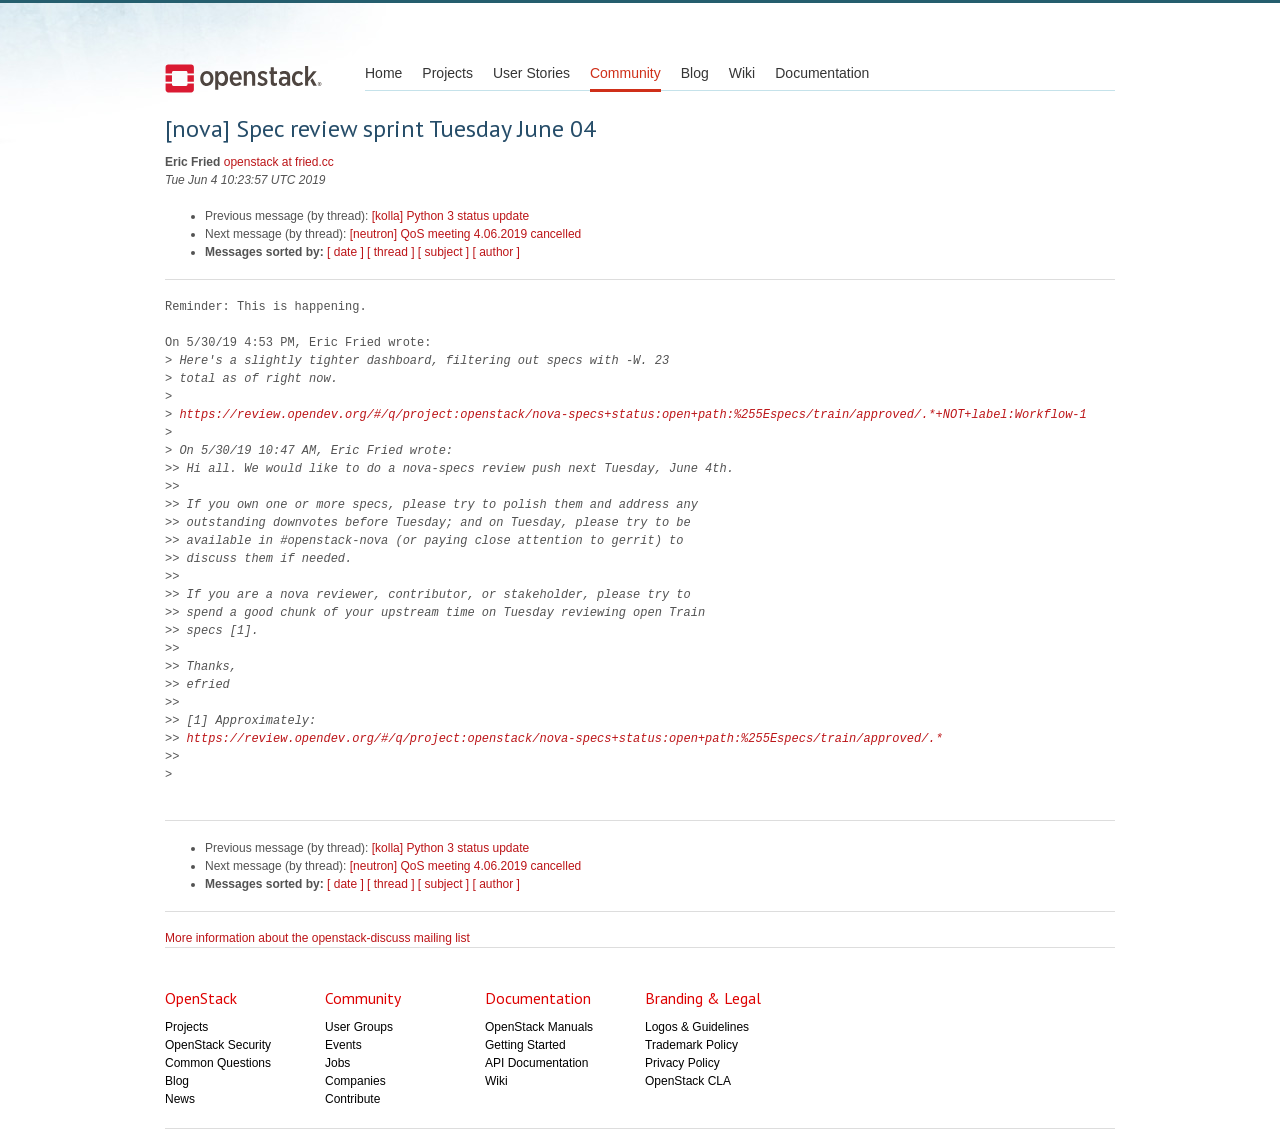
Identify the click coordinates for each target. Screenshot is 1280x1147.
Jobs (337, 1063)
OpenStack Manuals (539, 1027)
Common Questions (218, 1063)
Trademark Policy (691, 1045)
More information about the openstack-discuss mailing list (317, 938)
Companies (355, 1081)
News (180, 1099)
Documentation (822, 73)
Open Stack (243, 78)
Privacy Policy (682, 1063)
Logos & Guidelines (697, 1027)
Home (383, 73)
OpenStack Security (218, 1045)
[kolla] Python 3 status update (450, 216)
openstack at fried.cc (279, 162)
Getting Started (525, 1045)
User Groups (359, 1027)
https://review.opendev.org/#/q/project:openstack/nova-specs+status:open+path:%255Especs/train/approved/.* (565, 738)
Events (343, 1045)
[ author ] (496, 252)
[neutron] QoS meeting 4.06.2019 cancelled (466, 234)
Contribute (352, 1099)
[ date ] (345, 252)
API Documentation (536, 1063)
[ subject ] (443, 252)
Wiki (742, 73)
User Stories (531, 73)
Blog (695, 73)
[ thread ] (390, 252)
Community (625, 73)
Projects (447, 73)
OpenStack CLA (688, 1081)
